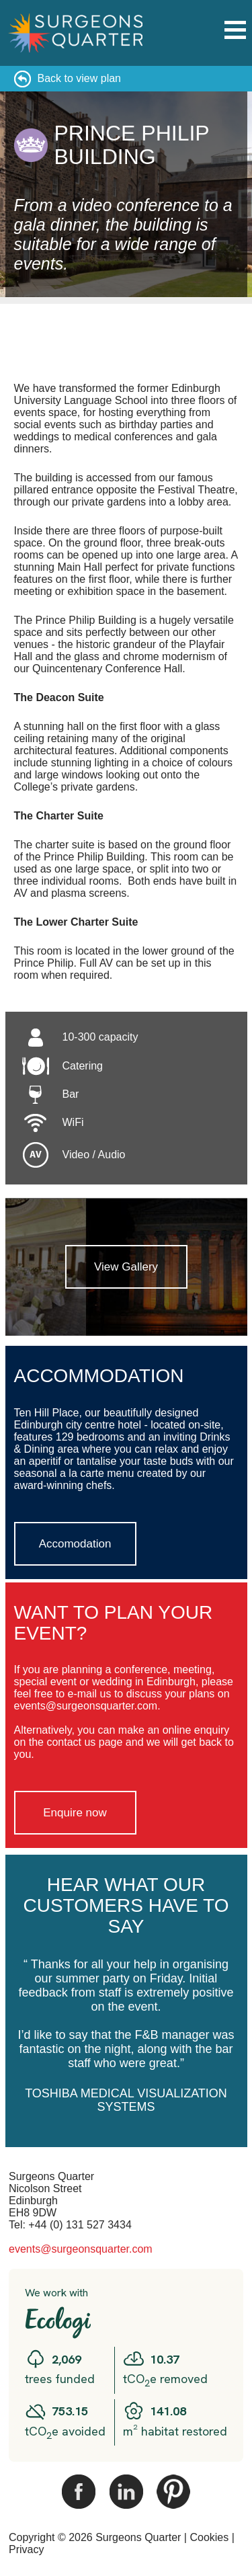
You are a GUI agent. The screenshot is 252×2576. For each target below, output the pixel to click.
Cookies (209, 2537)
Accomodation (75, 1543)
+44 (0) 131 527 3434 (79, 2224)
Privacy (26, 2549)
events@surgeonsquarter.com (81, 2249)
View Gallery (126, 1266)
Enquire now (75, 1812)
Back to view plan (80, 78)
